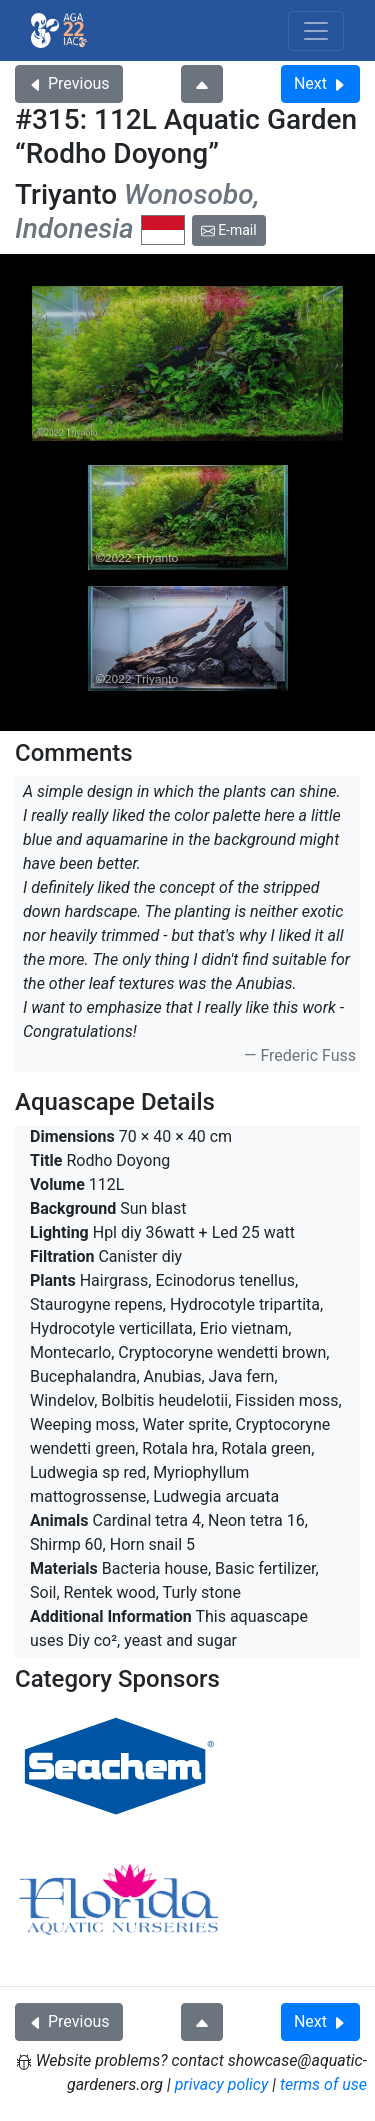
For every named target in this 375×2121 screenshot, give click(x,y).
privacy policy (222, 2084)
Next (320, 83)
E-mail (229, 230)
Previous (69, 83)
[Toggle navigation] (316, 31)
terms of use (323, 2084)
